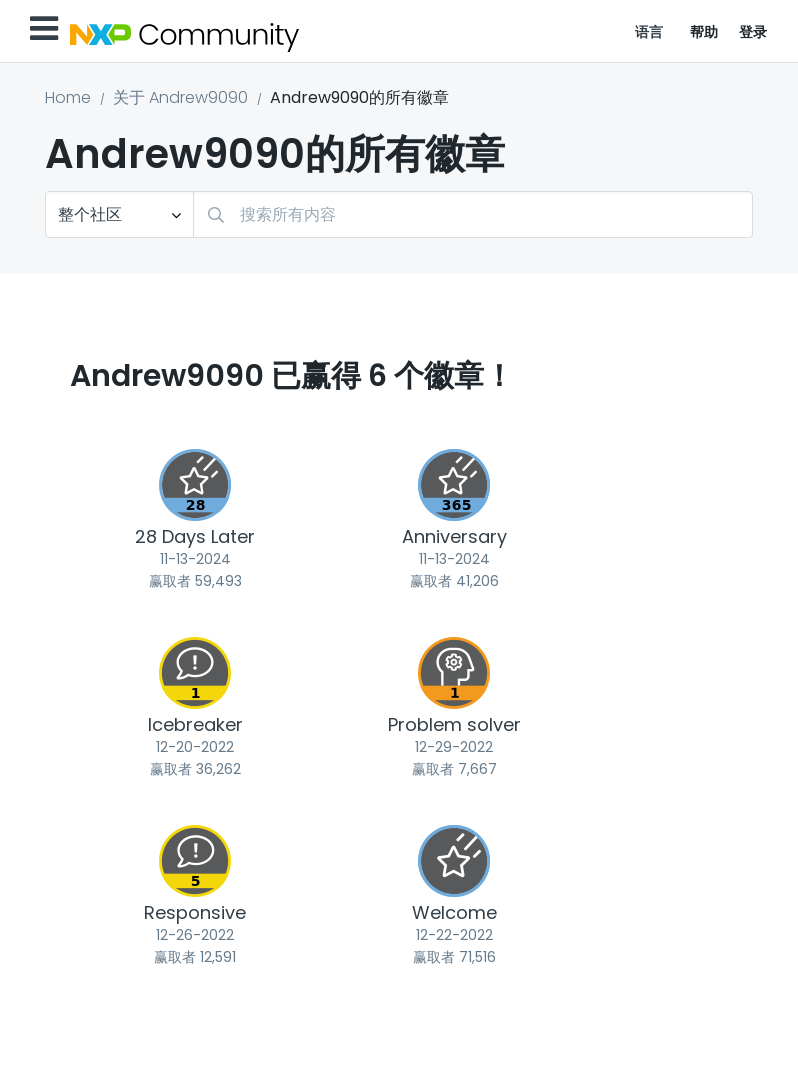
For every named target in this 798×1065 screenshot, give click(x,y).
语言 (649, 32)
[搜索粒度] (119, 214)
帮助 (704, 32)
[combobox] (473, 214)
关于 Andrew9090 (180, 97)
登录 (753, 32)
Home (68, 97)
